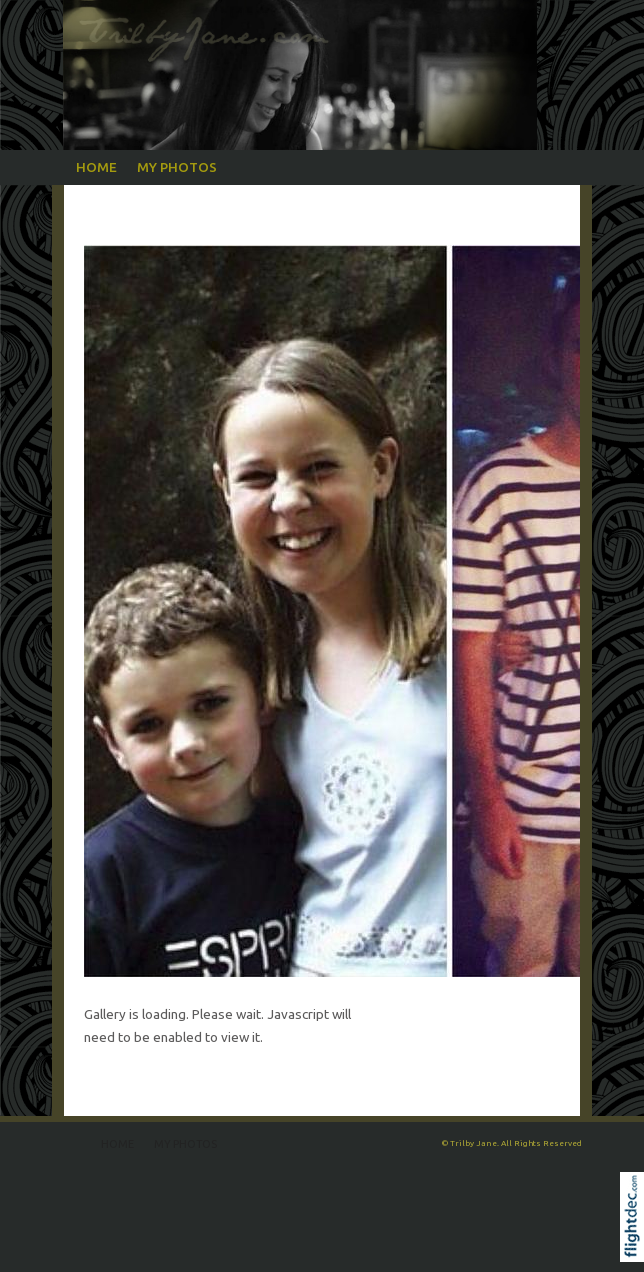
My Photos (177, 167)
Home (96, 167)
